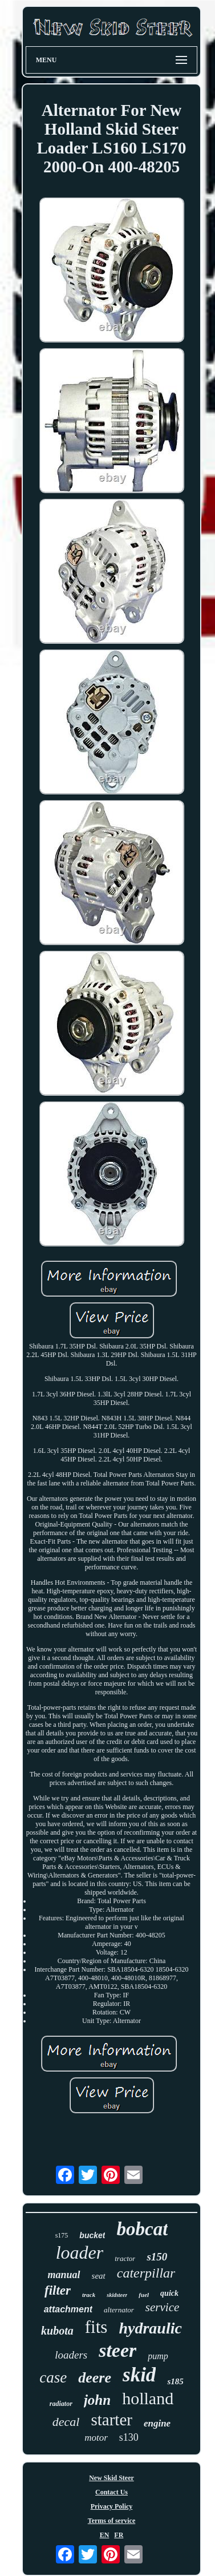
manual (64, 2274)
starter (111, 2420)
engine (157, 2423)
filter (57, 2290)
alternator (119, 2310)
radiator (61, 2404)
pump (158, 2356)
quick (169, 2293)
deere (94, 2377)
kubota (57, 2330)
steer (117, 2350)
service (162, 2307)
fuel (144, 2294)
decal (66, 2422)
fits (96, 2327)
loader (80, 2252)
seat (99, 2275)
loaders (71, 2355)
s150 (157, 2257)
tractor (125, 2258)
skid (139, 2375)
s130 (129, 2437)
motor (96, 2437)
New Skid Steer (111, 2478)
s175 (61, 2235)
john (97, 2400)
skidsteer (117, 2295)
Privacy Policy (112, 2506)
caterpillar (146, 2273)
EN (104, 2535)
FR (118, 2535)
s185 (175, 2381)
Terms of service (112, 2521)
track (88, 2294)
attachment (68, 2309)
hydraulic (150, 2328)
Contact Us (111, 2492)
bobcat (142, 2229)
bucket (92, 2235)
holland (147, 2398)
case (53, 2377)
